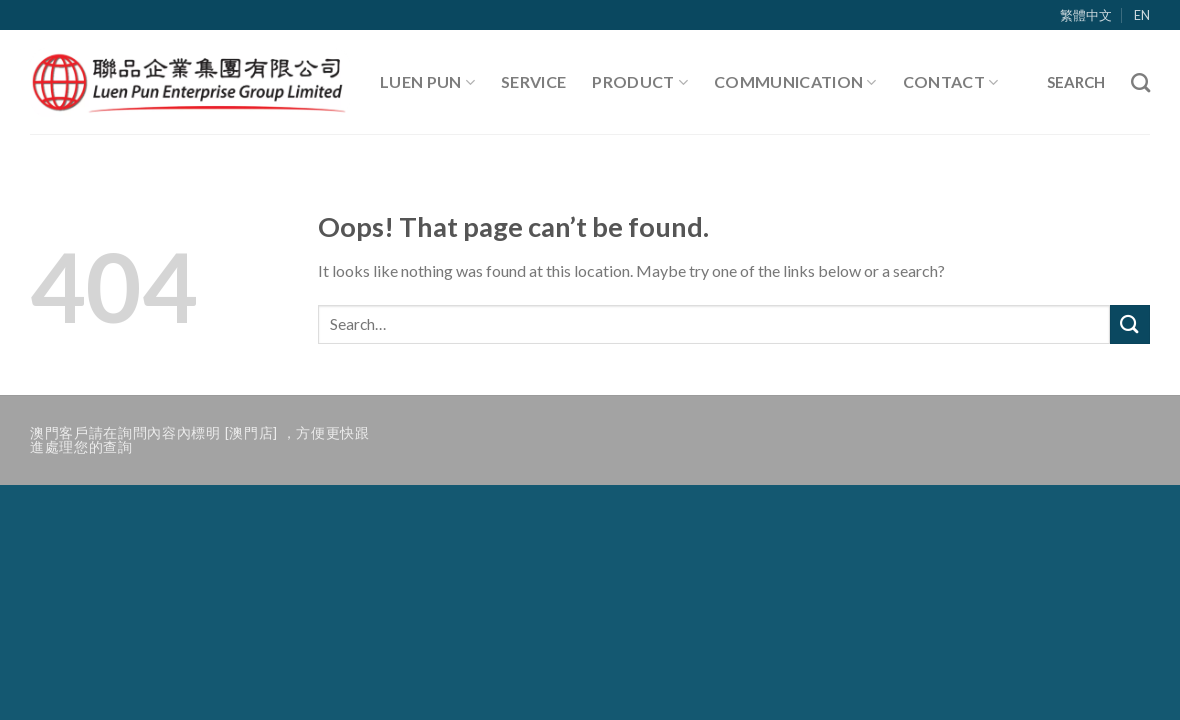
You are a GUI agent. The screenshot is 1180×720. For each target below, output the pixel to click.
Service (533, 81)
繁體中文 (1086, 15)
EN (1142, 15)
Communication (795, 82)
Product (640, 82)
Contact (951, 82)
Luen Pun (427, 82)
